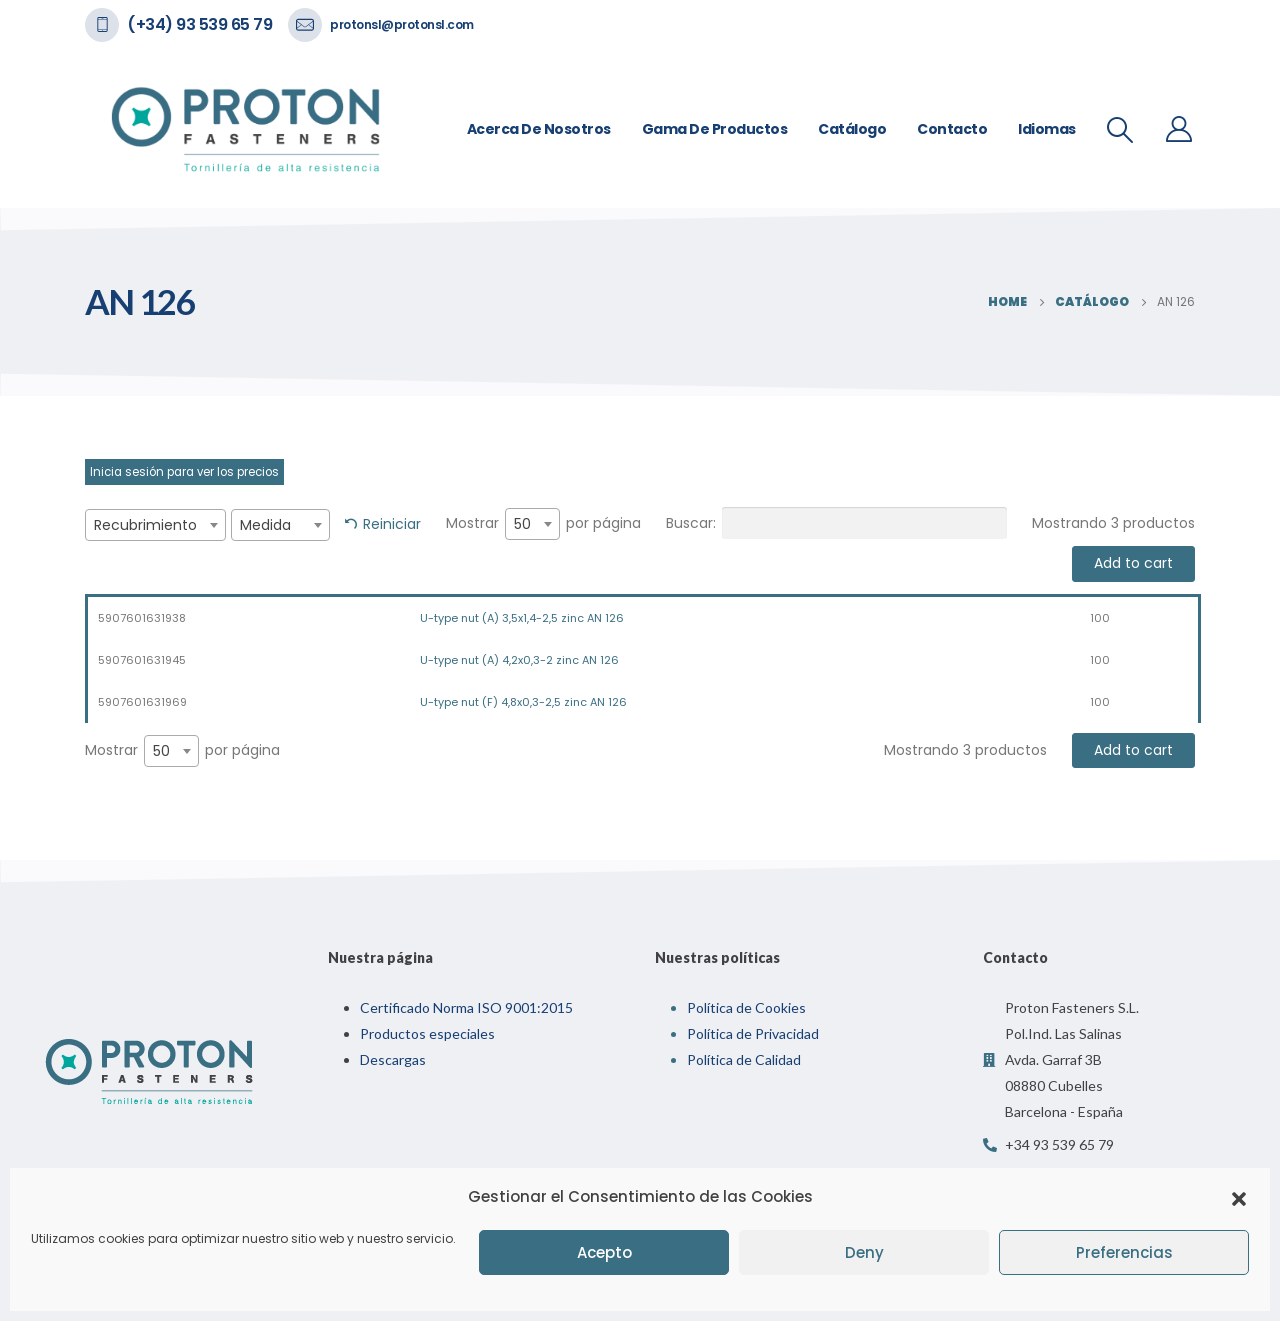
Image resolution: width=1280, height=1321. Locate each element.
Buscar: (836, 523)
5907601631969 (142, 702)
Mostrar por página (543, 524)
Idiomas (1047, 129)
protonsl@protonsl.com (402, 24)
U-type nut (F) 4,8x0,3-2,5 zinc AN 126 (523, 702)
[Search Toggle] (1120, 130)
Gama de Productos (715, 129)
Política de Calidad (744, 1059)
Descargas (393, 1059)
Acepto (604, 1252)
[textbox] (155, 525)
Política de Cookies (746, 1007)
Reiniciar (392, 524)
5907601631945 (142, 660)
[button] (1239, 1197)
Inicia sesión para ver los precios (184, 472)
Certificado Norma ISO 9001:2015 (466, 1007)
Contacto (952, 129)
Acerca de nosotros (539, 129)
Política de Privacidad (753, 1033)
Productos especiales (427, 1033)
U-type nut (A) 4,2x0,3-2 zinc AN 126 (519, 660)
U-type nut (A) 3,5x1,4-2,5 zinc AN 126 (522, 618)
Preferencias (1124, 1252)
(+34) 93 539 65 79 (199, 24)
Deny (864, 1252)
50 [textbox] (522, 524)
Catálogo (852, 129)
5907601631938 (142, 618)
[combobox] (155, 525)
